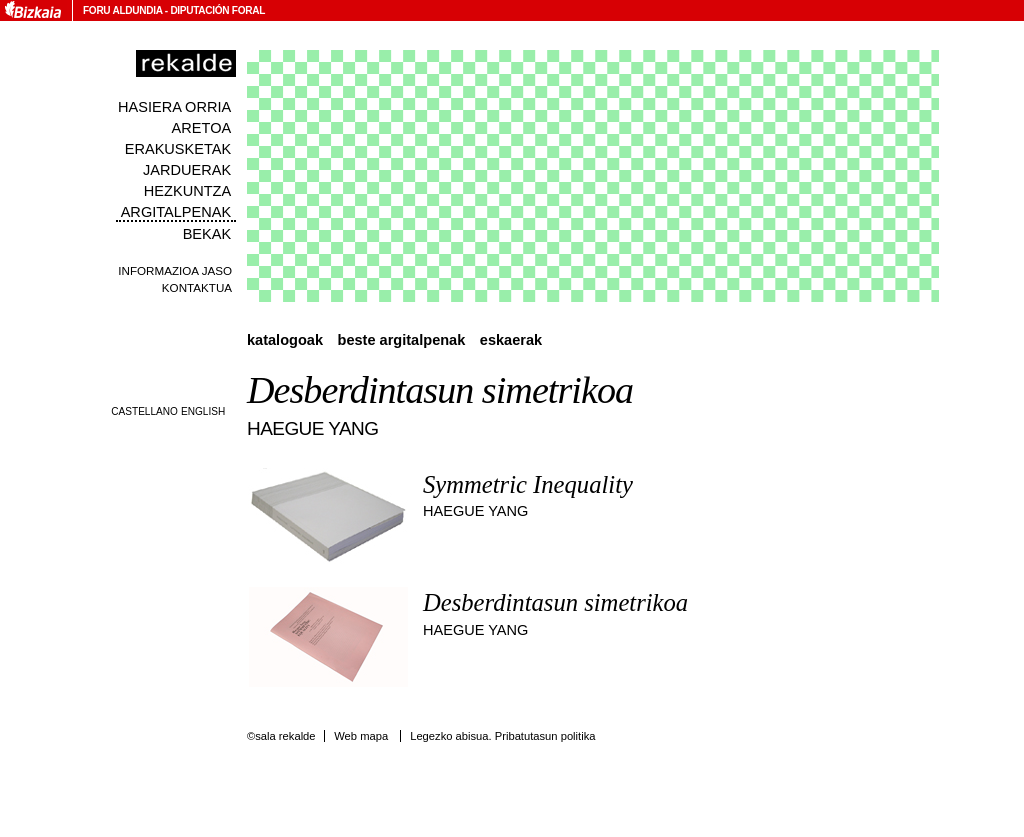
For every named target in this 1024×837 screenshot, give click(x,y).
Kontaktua (197, 287)
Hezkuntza (187, 191)
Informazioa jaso (175, 270)
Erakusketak (178, 149)
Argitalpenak (176, 212)
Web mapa (361, 736)
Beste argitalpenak (402, 340)
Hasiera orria (174, 107)
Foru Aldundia (122, 10)
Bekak (207, 234)
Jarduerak (187, 170)
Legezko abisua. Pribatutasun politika (502, 736)
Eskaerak (511, 340)
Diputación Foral (217, 10)
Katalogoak (285, 340)
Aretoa (202, 128)
